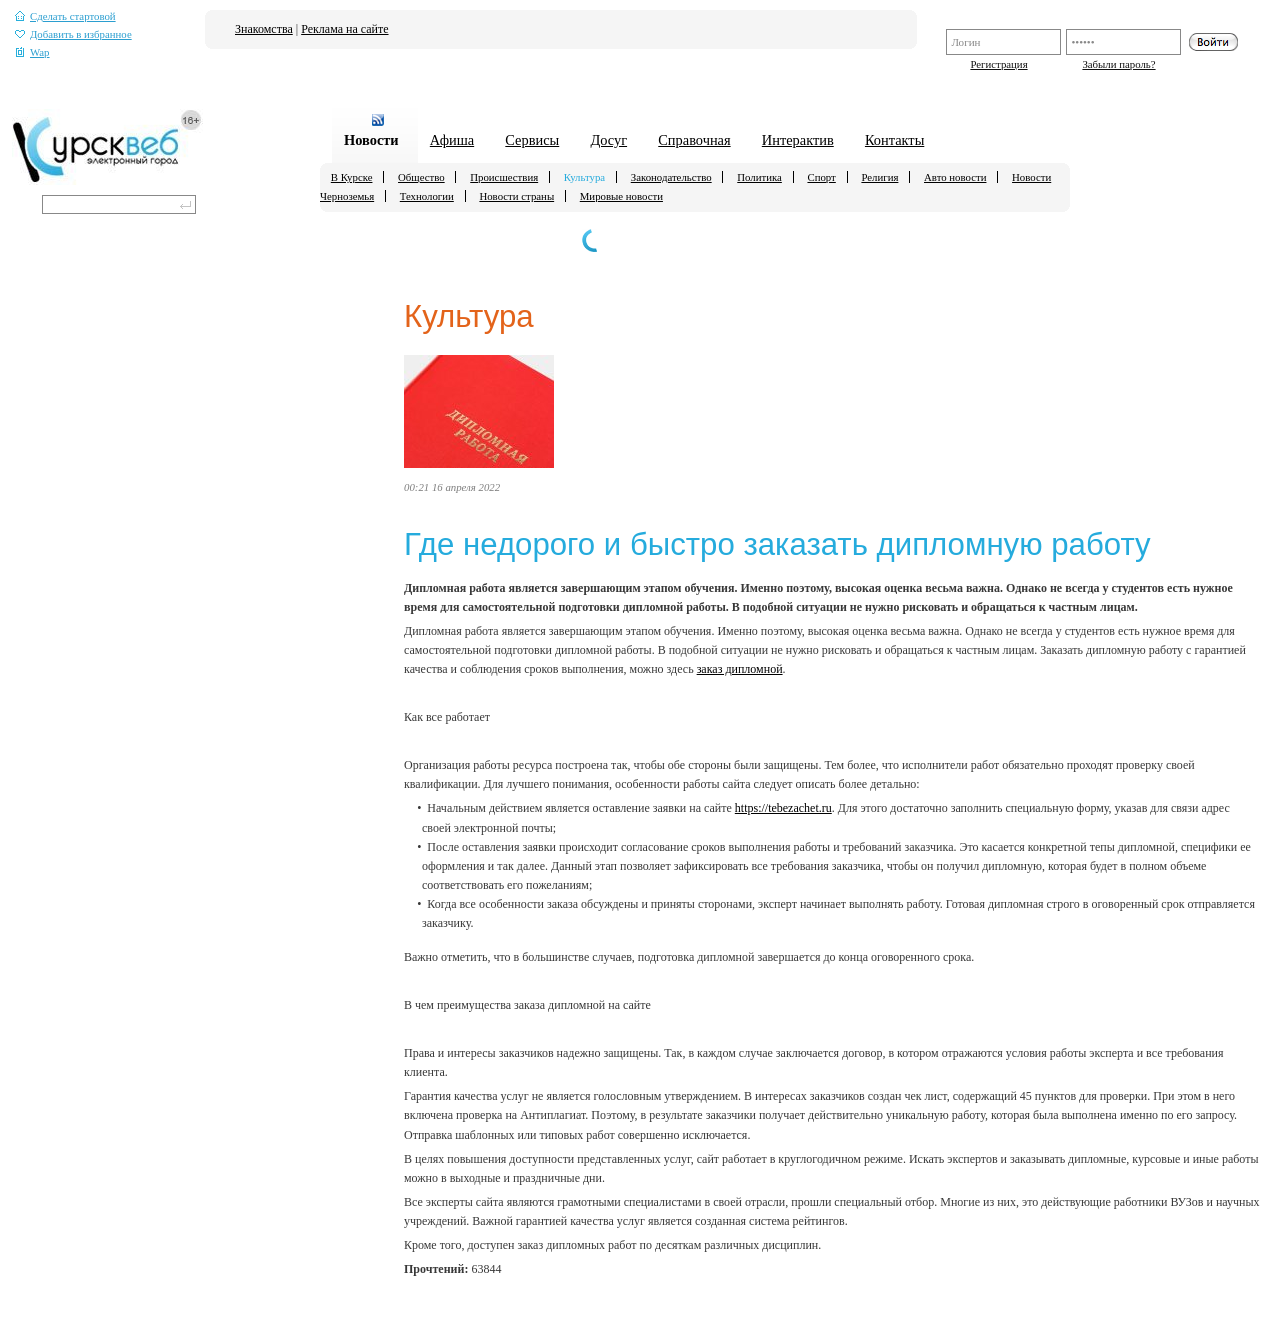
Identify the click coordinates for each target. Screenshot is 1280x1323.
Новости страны (516, 196)
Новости (371, 140)
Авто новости (955, 177)
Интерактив (798, 140)
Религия (879, 177)
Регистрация (998, 64)
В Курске (352, 177)
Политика (759, 177)
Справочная (694, 140)
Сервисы (532, 140)
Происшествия (504, 177)
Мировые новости (621, 196)
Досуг (608, 140)
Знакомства (264, 29)
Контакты (894, 140)
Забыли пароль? (1118, 64)
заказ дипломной (740, 669)
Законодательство (671, 177)
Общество (421, 177)
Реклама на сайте (344, 29)
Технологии (427, 196)
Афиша (452, 140)
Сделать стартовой (65, 16)
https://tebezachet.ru (783, 808)
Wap (32, 52)
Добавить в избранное (73, 34)
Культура (584, 177)
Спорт (821, 177)
